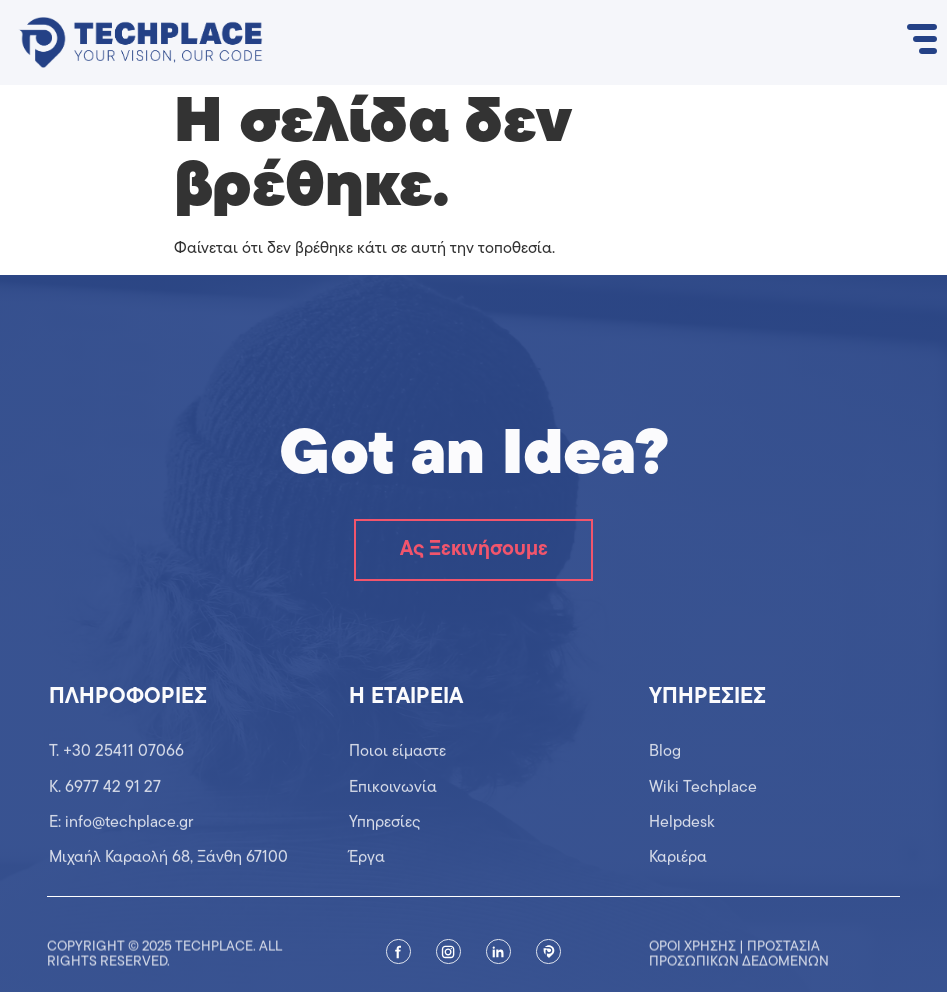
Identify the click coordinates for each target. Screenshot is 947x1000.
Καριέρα (678, 887)
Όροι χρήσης (692, 980)
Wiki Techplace (703, 816)
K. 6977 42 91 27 (105, 816)
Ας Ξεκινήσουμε (473, 554)
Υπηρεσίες (385, 851)
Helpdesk (682, 851)
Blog (665, 780)
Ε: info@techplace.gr (121, 851)
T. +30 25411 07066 (116, 780)
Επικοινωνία (393, 816)
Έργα (367, 887)
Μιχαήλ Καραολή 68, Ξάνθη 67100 (168, 887)
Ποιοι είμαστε (397, 780)
